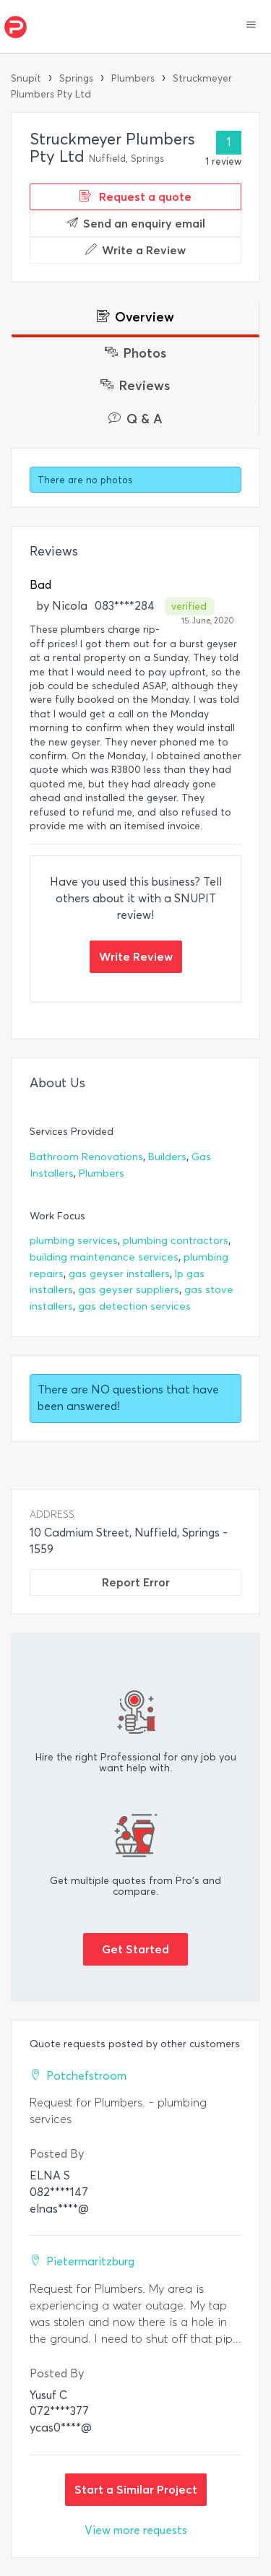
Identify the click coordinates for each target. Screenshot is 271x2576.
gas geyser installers (119, 1274)
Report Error (136, 1582)
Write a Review (135, 250)
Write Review (136, 956)
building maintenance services (104, 1257)
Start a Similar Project (135, 2489)
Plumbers (133, 78)
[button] (251, 26)
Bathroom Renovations (86, 1157)
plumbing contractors (175, 1241)
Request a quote (135, 196)
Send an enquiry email (135, 223)
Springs (76, 78)
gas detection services (134, 1306)
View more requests (136, 2530)
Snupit (26, 78)
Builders (167, 1157)
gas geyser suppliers (128, 1290)
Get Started (135, 1949)
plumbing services (74, 1241)
